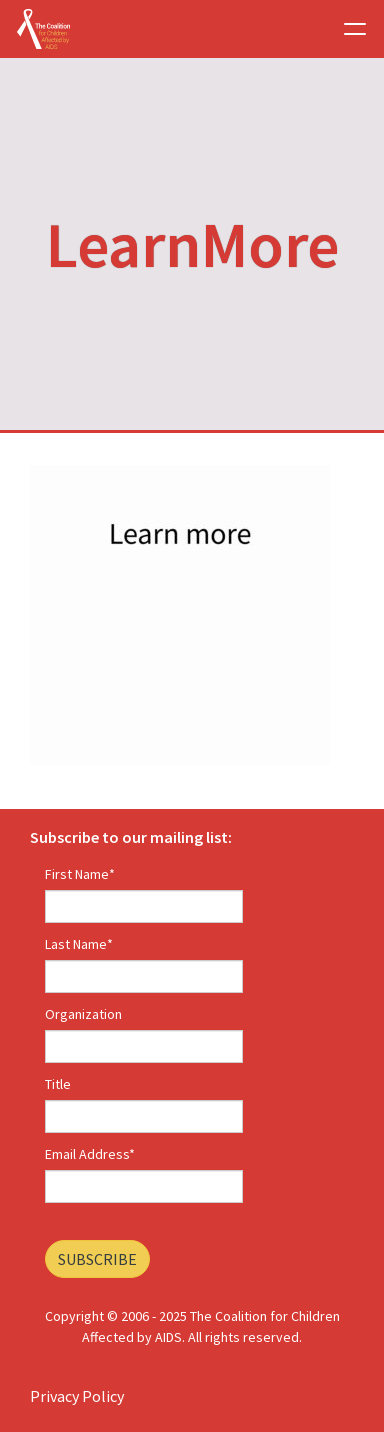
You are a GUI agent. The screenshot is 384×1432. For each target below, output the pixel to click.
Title (58, 1084)
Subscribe (97, 1259)
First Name (80, 874)
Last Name (79, 944)
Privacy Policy (77, 1396)
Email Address (90, 1154)
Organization (83, 1014)
